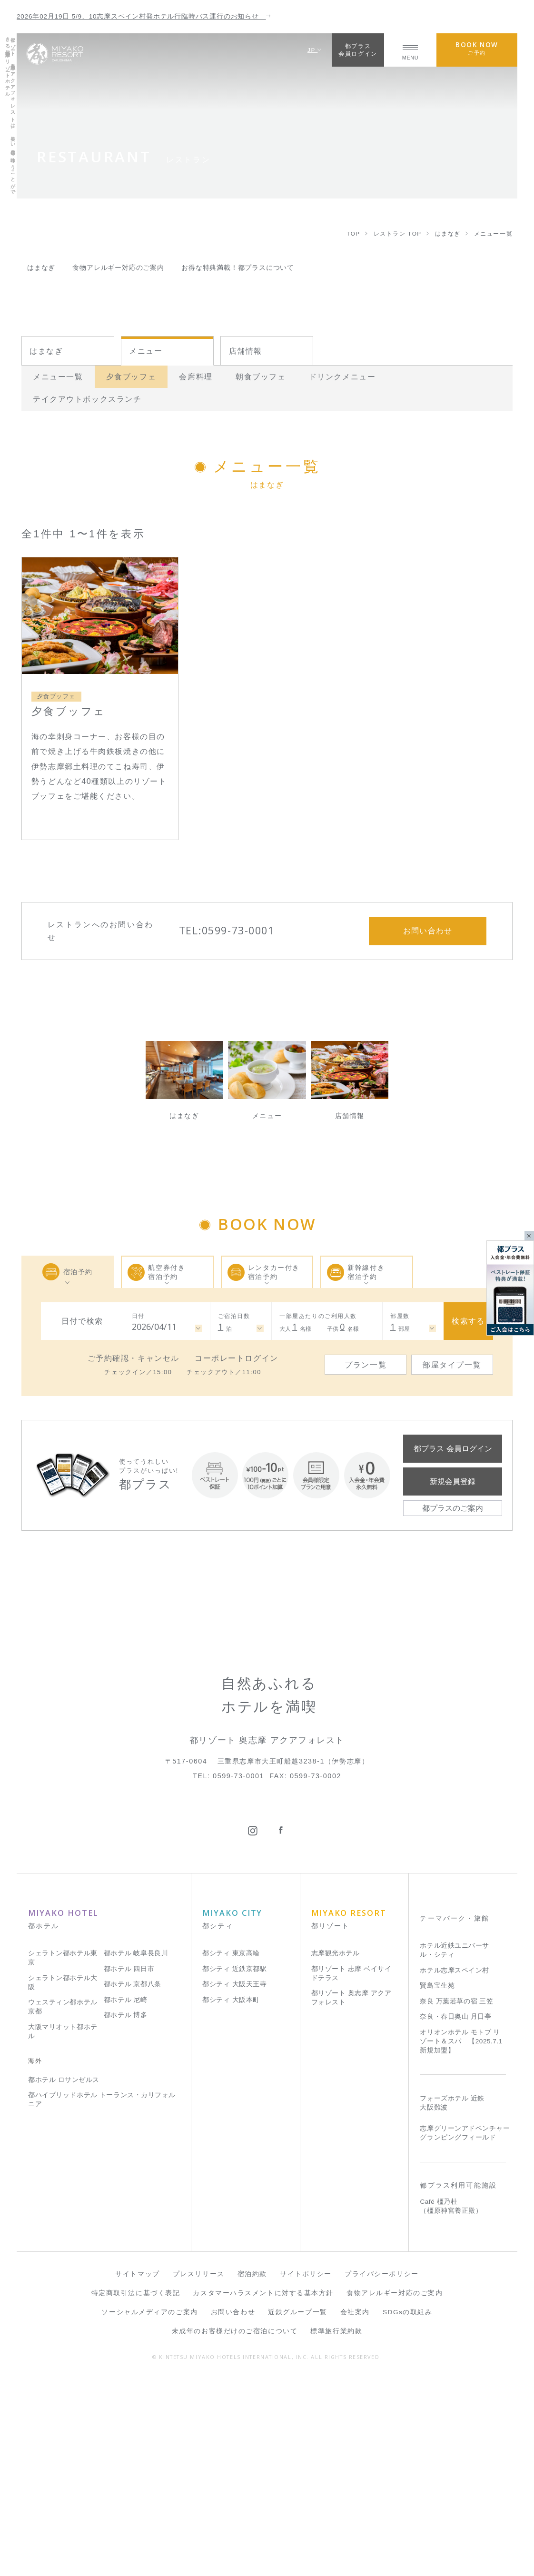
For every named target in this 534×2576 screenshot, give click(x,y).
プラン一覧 (365, 1364)
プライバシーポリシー (382, 2470)
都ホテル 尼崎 (126, 2196)
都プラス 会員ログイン (453, 1448)
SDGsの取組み (408, 2508)
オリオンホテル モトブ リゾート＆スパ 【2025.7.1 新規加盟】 (461, 2237)
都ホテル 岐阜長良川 (136, 2149)
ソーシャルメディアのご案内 (149, 2508)
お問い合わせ (233, 2508)
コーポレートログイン (236, 1358)
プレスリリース (199, 2470)
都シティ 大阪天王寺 (234, 2180)
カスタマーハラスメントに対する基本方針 (263, 2489)
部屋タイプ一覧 (452, 1364)
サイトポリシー (306, 2470)
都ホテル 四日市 (129, 2165)
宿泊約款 (252, 2470)
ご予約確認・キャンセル (133, 1358)
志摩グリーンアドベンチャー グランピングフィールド (465, 2329)
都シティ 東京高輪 (231, 2149)
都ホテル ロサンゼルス (63, 2276)
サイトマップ (137, 2470)
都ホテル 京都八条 (132, 2180)
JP (314, 50)
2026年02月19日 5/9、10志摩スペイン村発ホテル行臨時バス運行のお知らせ (144, 16)
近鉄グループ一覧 (297, 2508)
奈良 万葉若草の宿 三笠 (456, 2197)
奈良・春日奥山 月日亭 (455, 2213)
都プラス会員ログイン (357, 50)
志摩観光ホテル (335, 2149)
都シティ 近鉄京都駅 (234, 2165)
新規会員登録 (452, 1481)
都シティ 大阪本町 (231, 2196)
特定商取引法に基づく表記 (135, 2489)
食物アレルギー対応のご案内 (394, 2489)
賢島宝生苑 (437, 2182)
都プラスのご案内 (452, 1508)
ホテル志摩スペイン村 (454, 2166)
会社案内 (355, 2508)
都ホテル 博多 (126, 2211)
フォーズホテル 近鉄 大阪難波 (452, 2299)
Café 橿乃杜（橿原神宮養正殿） (451, 2403)
